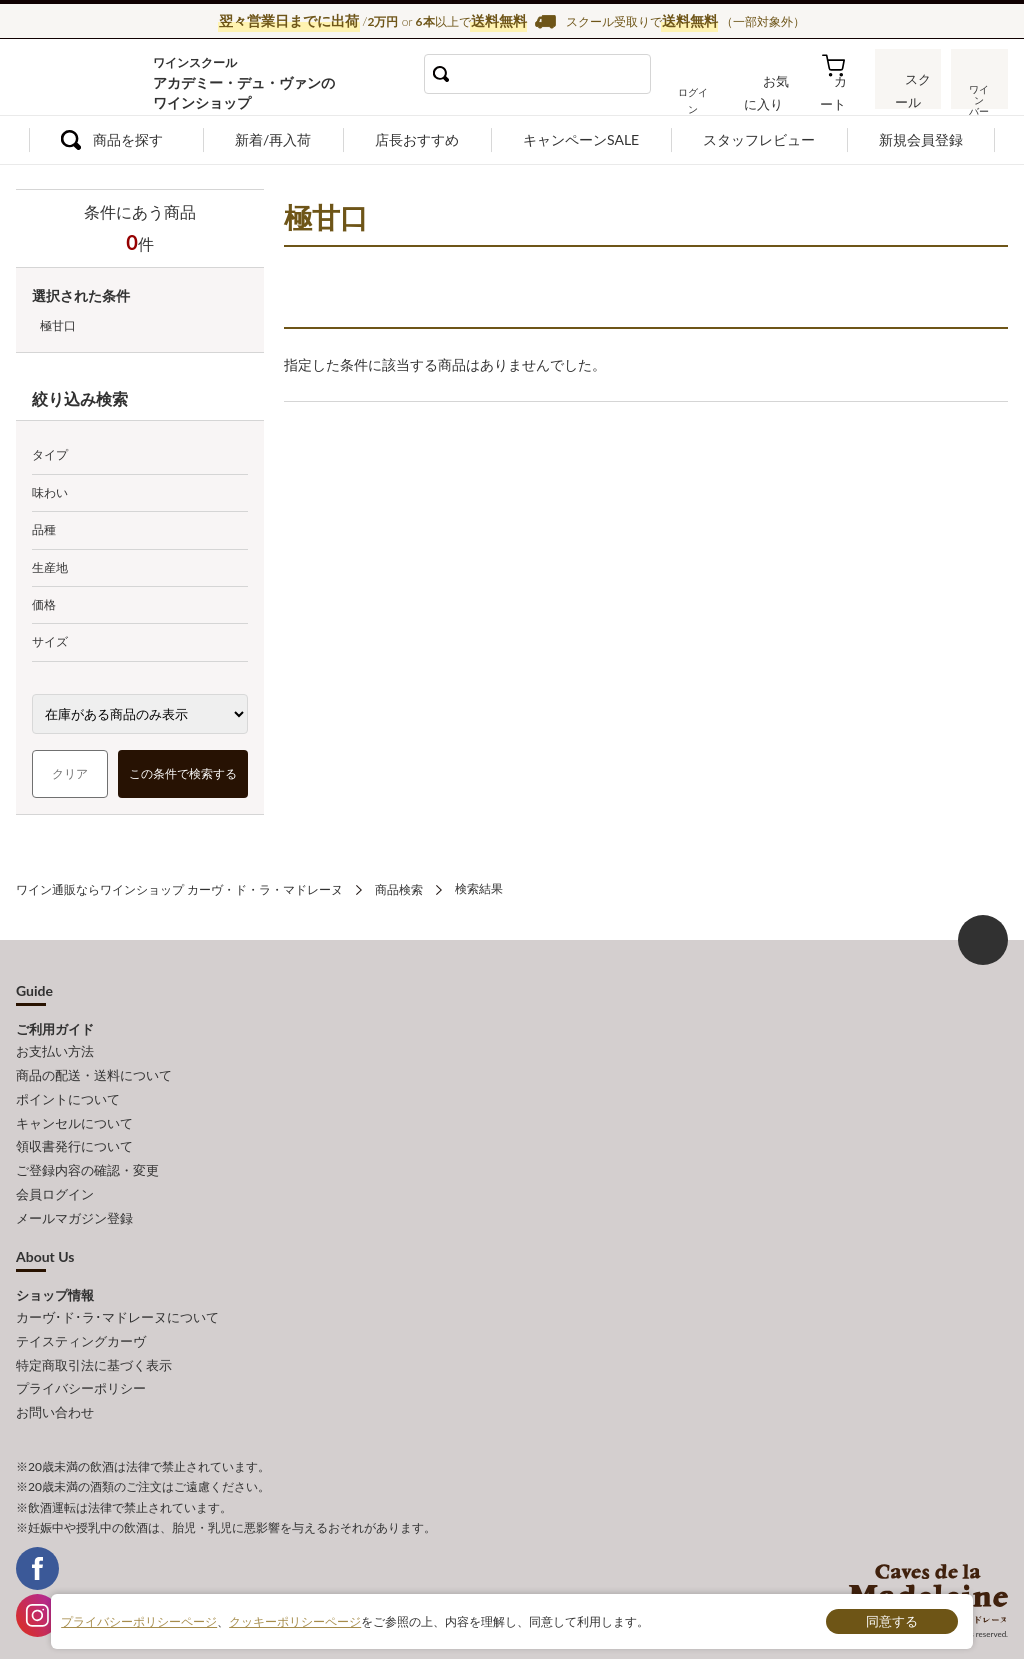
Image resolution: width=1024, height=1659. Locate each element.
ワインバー (978, 93)
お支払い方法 (55, 1050)
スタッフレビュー (759, 139)
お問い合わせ (55, 1391)
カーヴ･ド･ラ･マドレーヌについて (117, 1302)
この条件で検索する (183, 773)
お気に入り (777, 97)
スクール (909, 94)
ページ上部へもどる (983, 939)
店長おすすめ (417, 139)
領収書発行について (74, 1138)
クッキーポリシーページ (295, 1620)
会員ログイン (55, 1182)
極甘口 (58, 325)
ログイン (709, 97)
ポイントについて (68, 1094)
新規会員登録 (921, 139)
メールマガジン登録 (74, 1204)
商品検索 (399, 888)
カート (840, 97)
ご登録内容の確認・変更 (87, 1160)
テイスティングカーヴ (81, 1325)
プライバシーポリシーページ (139, 1620)
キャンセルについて (74, 1116)
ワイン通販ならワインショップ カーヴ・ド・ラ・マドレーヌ (83, 81)
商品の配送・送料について (94, 1072)
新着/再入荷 (273, 139)
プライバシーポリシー (81, 1369)
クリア (70, 773)
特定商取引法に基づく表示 (94, 1347)
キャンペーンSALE (581, 139)
